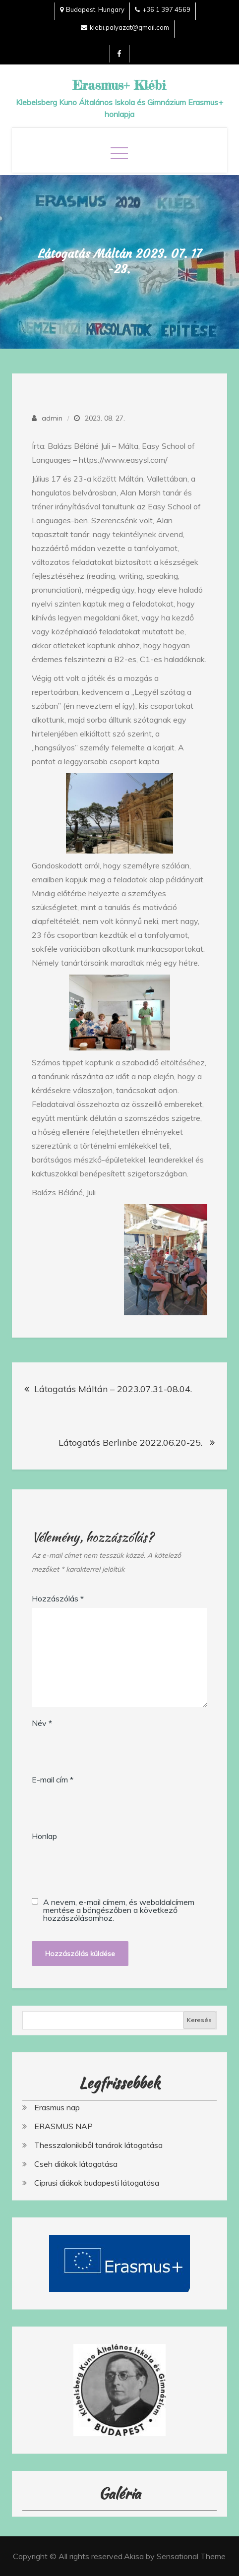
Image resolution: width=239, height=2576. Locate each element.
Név (42, 1723)
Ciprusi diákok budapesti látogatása (96, 2183)
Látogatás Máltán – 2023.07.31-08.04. (113, 1389)
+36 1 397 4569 (162, 9)
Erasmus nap (57, 2107)
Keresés (199, 2020)
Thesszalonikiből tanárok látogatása (98, 2145)
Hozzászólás (58, 1598)
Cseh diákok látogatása (76, 2164)
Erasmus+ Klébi (119, 85)
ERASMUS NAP (63, 2126)
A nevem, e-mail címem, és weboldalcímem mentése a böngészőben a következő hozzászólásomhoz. (118, 1910)
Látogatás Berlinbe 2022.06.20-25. (132, 1442)
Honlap (44, 1836)
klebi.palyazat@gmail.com (125, 27)
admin (52, 418)
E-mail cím (52, 1779)
